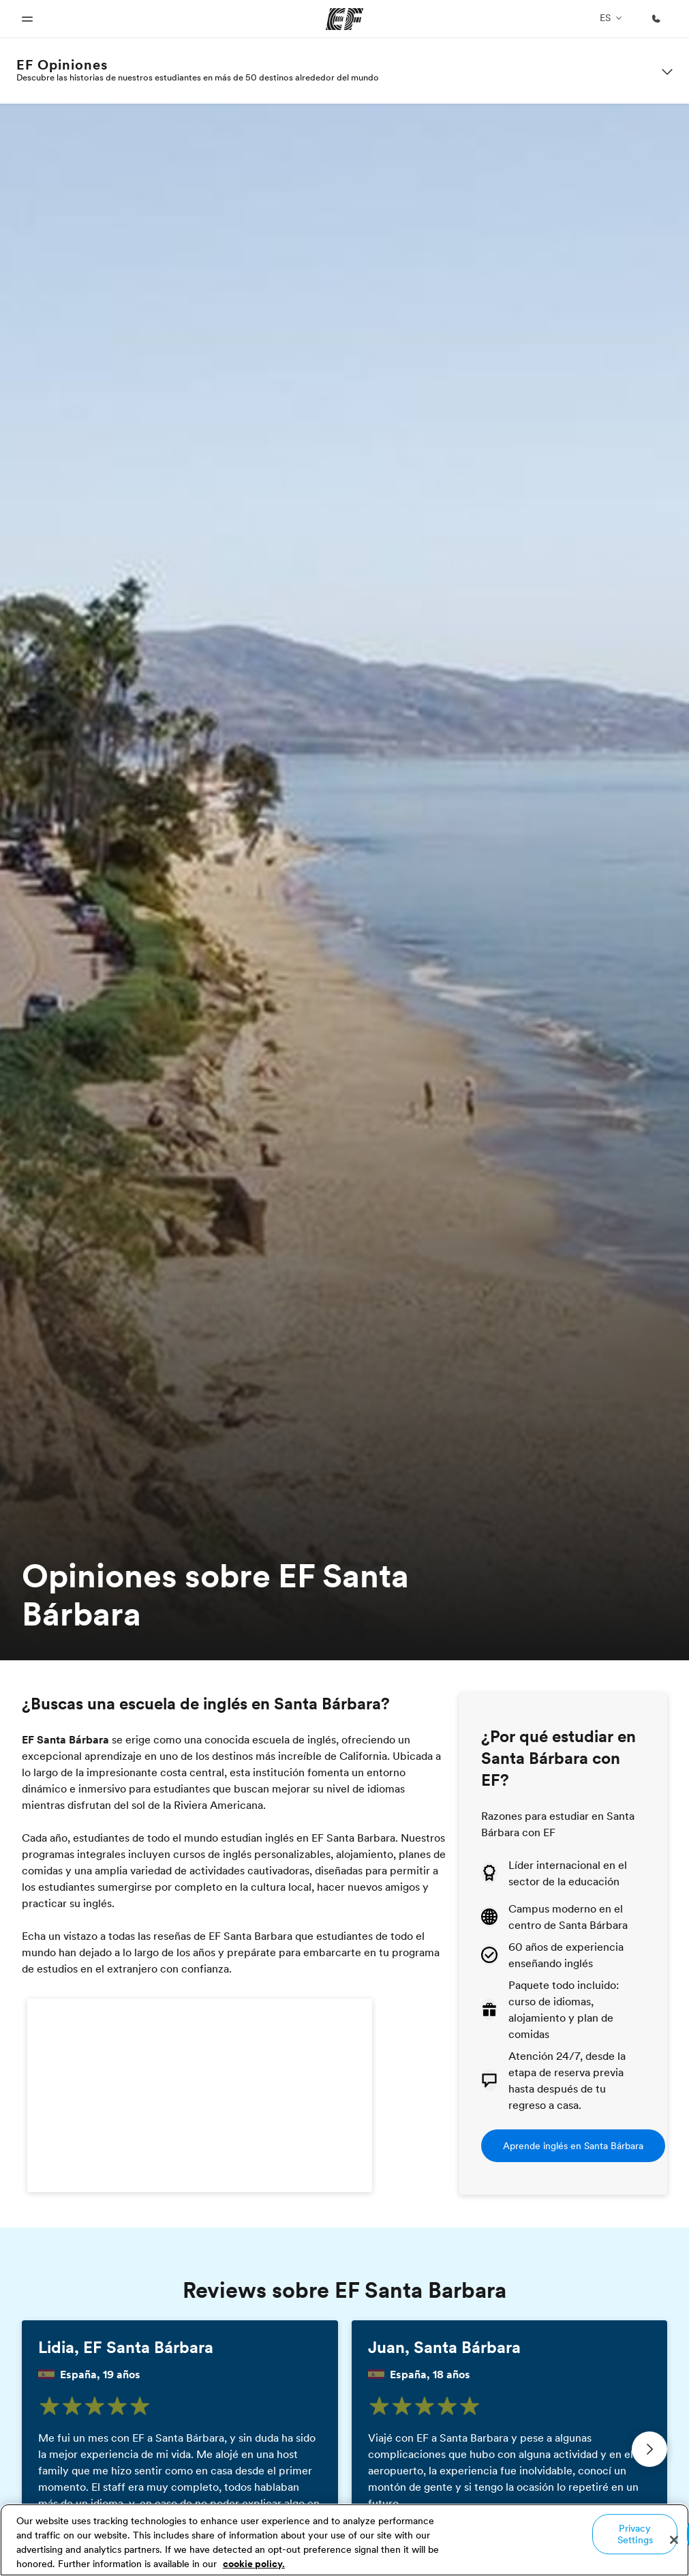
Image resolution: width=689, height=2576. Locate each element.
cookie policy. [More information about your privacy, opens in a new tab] (254, 2564)
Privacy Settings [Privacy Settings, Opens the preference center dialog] (635, 2534)
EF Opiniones (62, 64)
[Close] (674, 2540)
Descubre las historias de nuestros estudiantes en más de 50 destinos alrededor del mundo (197, 77)
